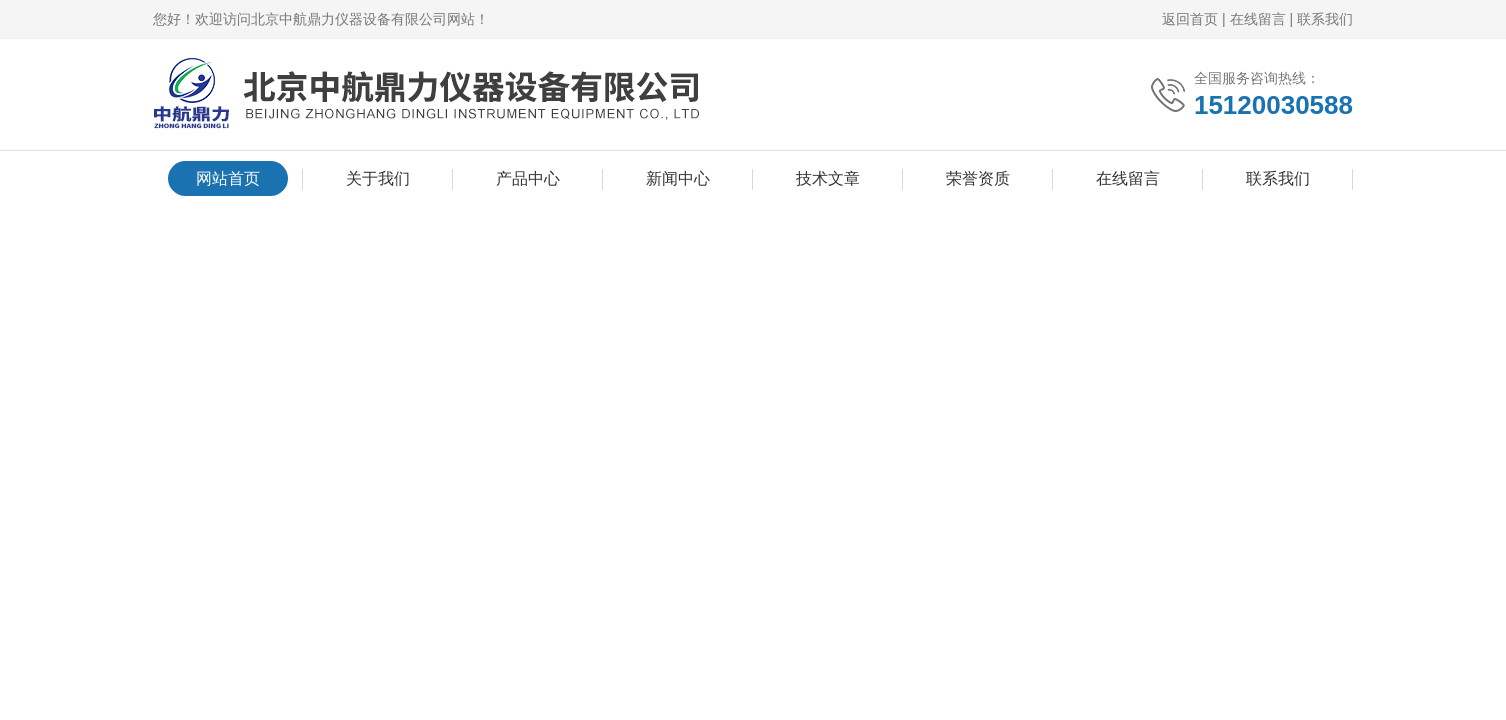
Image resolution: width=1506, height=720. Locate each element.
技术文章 (828, 178)
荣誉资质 (978, 178)
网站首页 (228, 178)
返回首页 (1190, 19)
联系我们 (1325, 19)
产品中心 (528, 178)
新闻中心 (678, 178)
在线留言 (1258, 19)
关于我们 (378, 178)
